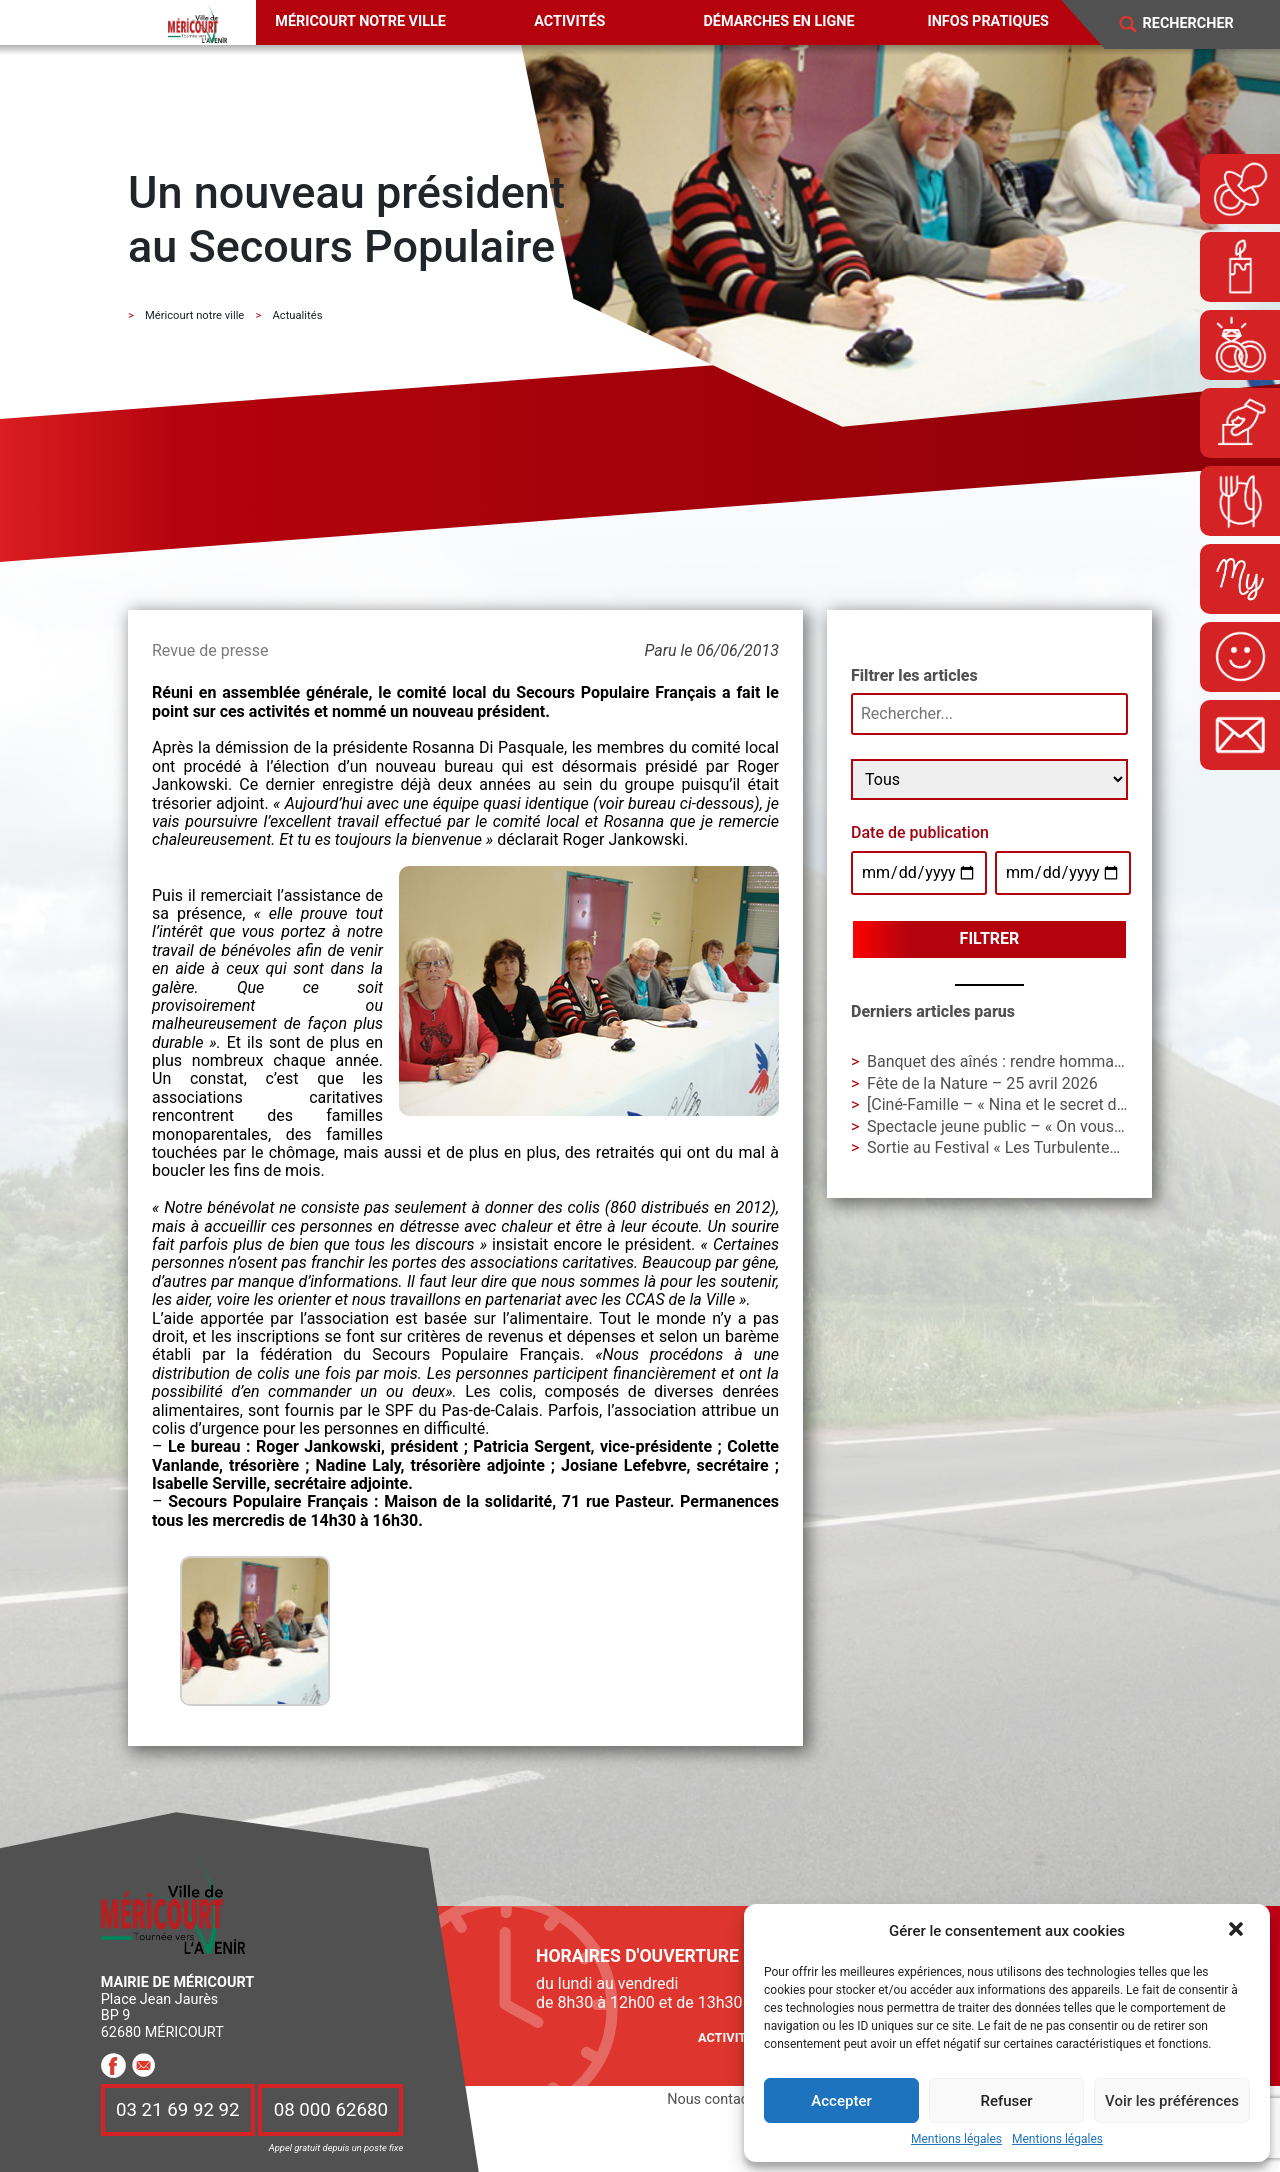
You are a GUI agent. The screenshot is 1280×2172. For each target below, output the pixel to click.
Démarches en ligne (778, 21)
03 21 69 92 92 (178, 2110)
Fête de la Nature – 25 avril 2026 (982, 1083)
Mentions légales (956, 2139)
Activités (569, 21)
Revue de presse (210, 650)
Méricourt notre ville (360, 21)
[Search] (1201, 24)
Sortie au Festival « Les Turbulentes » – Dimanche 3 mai (1065, 1147)
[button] (1238, 1931)
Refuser (1006, 2101)
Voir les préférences (1172, 2101)
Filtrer (990, 938)
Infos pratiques (988, 21)
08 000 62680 (331, 2110)
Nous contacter (716, 2099)
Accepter (841, 2101)
